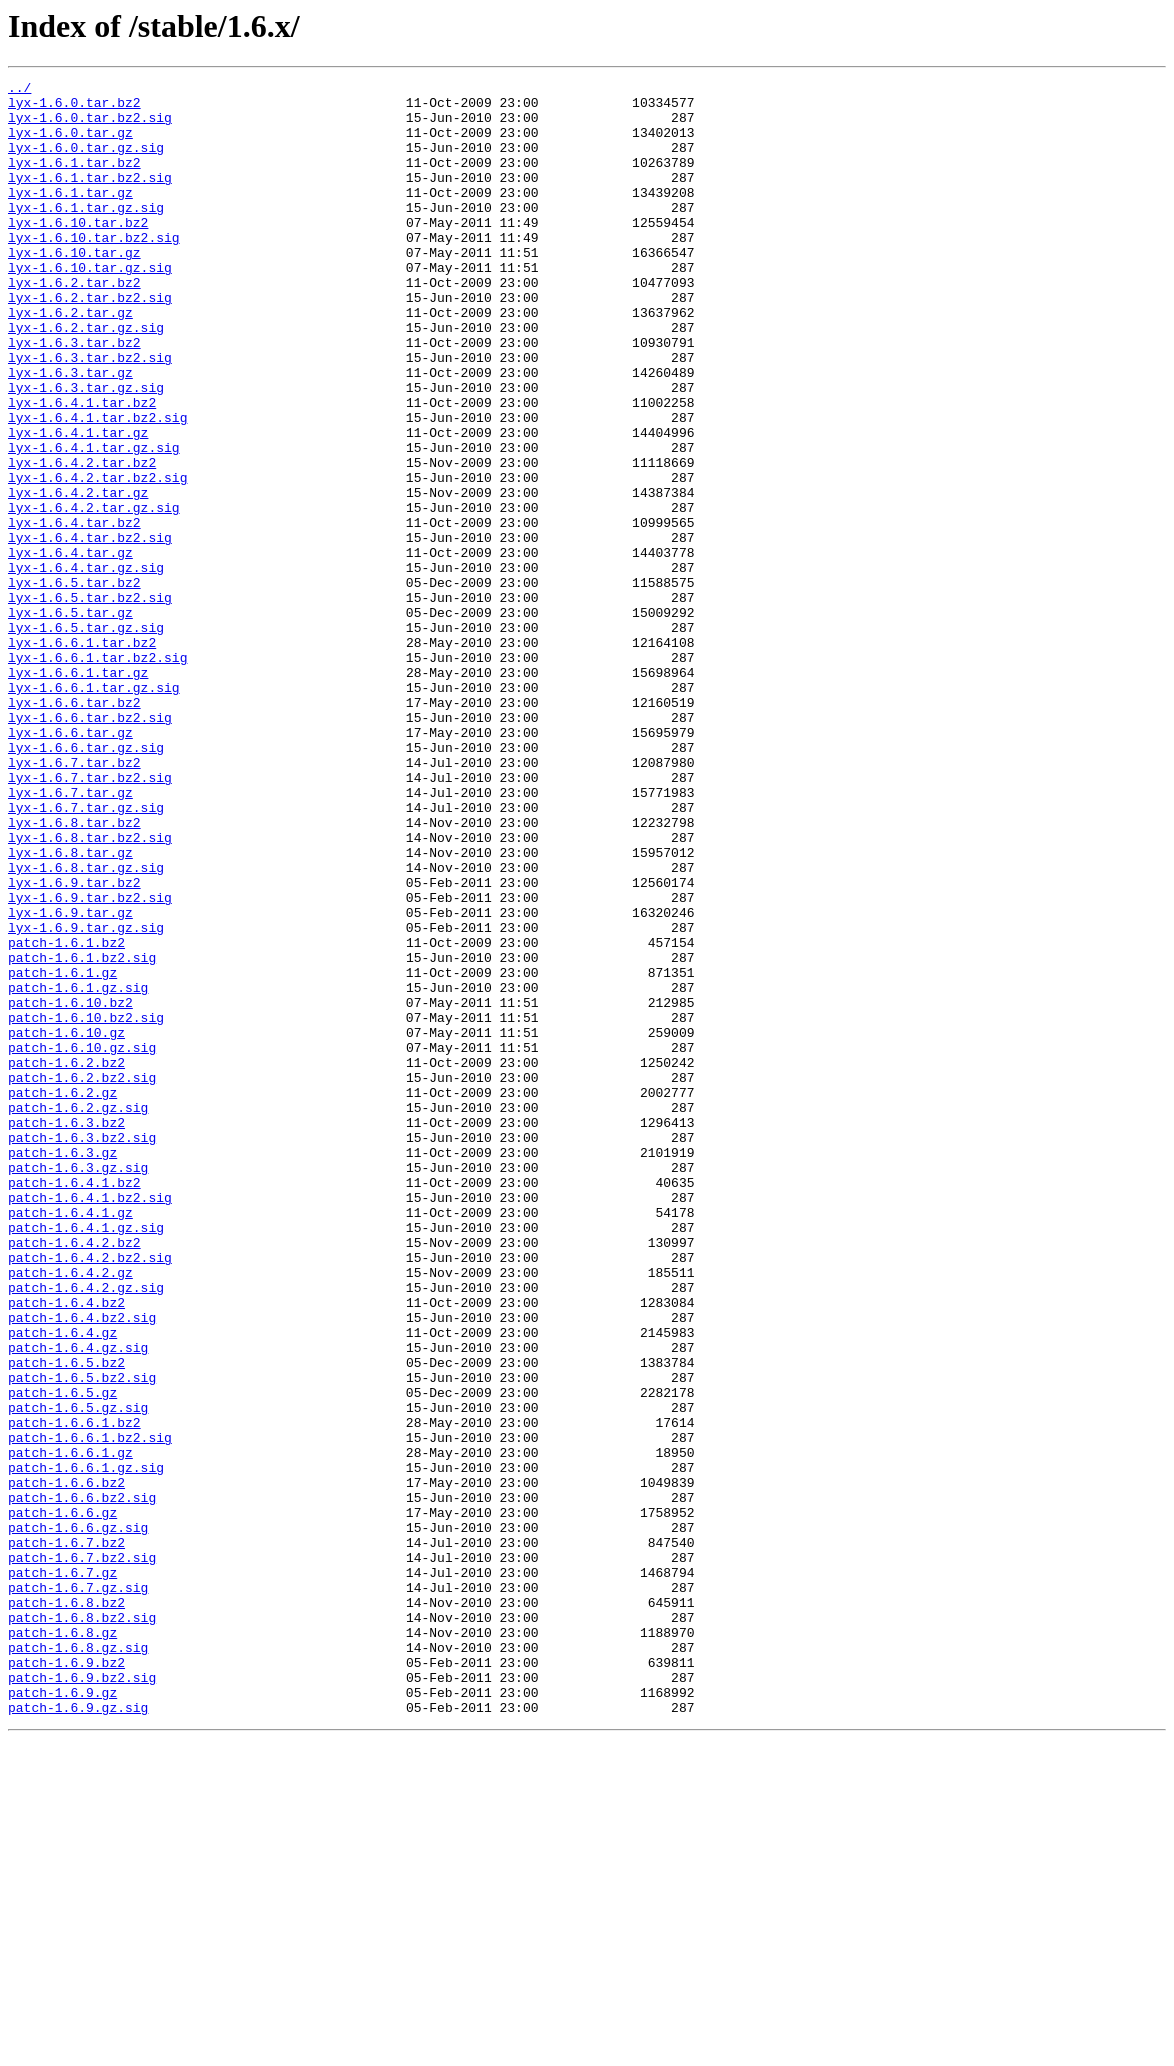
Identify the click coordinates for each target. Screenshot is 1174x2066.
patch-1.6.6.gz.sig (78, 1818)
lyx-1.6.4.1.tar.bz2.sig (97, 486)
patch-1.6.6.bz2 (66, 1764)
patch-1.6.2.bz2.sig (82, 1278)
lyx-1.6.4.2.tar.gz (78, 576)
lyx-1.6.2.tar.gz (70, 360)
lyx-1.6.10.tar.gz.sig (90, 306)
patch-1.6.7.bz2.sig (82, 1854)
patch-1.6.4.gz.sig (78, 1602)
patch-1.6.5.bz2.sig (82, 1638)
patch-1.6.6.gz (62, 1800)
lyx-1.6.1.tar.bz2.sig (90, 198)
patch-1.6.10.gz (66, 1224)
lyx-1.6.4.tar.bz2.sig (90, 630)
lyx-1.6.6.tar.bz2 (74, 828)
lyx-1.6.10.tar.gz (74, 288)
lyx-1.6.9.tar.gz (70, 1080)
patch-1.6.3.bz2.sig (82, 1350)
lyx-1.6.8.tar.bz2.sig (90, 990)
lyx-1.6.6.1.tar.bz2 (82, 756)
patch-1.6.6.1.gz (70, 1728)
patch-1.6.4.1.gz (70, 1440)
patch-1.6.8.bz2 (66, 1908)
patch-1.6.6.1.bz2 (74, 1692)
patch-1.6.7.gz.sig (78, 1890)
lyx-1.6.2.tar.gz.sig (86, 378)
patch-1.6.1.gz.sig (78, 1170)
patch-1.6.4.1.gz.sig (86, 1458)
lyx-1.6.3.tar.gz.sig (86, 450)
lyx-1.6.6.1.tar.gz (78, 792)
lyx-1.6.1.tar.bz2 (74, 180)
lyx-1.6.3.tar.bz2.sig (90, 414)
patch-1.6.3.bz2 (66, 1332)
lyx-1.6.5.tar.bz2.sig (90, 702)
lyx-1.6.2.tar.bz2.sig (90, 342)
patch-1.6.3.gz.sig (78, 1386)
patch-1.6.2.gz (62, 1296)
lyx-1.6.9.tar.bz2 (74, 1044)
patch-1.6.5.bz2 (66, 1620)
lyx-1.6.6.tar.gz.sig (86, 882)
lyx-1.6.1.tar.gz (70, 216)
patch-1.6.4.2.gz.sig (86, 1530)
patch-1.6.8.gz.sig (78, 1962)
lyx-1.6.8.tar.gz (70, 1008)
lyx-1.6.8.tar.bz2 (74, 972)
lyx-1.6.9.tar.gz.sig (86, 1098)
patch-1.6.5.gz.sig (78, 1674)
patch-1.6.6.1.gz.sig (86, 1746)
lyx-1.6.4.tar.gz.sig (86, 666)
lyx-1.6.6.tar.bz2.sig (90, 846)
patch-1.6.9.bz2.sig (82, 1998)
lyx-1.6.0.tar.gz (70, 144)
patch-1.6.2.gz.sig (78, 1314)
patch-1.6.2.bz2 (66, 1260)
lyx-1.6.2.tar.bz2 (74, 324)
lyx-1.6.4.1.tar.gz (78, 504)
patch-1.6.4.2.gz (70, 1512)
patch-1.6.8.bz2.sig (82, 1926)
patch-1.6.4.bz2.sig (82, 1566)
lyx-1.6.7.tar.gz (70, 936)
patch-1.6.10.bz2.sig (86, 1206)
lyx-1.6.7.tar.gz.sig (86, 954)
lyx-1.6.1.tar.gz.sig (86, 234)
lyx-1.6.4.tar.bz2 (74, 612)
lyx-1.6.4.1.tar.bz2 (82, 468)
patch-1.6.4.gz (62, 1584)
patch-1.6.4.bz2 (66, 1548)
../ (19, 90)
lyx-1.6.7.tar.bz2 (74, 900)
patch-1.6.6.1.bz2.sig (90, 1710)
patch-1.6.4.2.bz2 (74, 1476)
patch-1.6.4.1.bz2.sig (90, 1422)
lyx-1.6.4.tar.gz (70, 648)
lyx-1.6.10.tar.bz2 (78, 252)
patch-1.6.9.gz (62, 2016)
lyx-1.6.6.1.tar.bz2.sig (97, 774)
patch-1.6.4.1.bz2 (74, 1404)
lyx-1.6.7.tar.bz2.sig (90, 918)
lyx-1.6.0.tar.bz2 (74, 108)
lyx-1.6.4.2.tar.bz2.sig (97, 558)
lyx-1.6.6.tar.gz (70, 864)
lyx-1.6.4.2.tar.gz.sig (94, 594)
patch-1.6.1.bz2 (66, 1116)
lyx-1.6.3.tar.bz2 (74, 396)
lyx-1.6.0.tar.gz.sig (86, 162)
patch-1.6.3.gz (62, 1368)
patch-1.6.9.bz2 (66, 1980)
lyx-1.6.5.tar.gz (70, 720)
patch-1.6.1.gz (62, 1152)
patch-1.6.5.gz (62, 1656)
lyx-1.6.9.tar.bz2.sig (90, 1062)
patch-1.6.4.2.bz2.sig (90, 1494)
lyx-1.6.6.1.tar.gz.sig (94, 810)
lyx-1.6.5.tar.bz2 (74, 684)
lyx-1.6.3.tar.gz (70, 432)
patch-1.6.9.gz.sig (78, 2034)
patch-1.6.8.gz (62, 1944)
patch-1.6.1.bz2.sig (82, 1134)
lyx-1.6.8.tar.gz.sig (86, 1026)
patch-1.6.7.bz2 (66, 1836)
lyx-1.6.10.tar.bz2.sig (94, 270)
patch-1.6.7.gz (62, 1872)
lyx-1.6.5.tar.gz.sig (86, 738)
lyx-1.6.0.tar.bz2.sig (90, 126)
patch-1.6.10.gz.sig (82, 1242)
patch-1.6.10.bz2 (70, 1188)
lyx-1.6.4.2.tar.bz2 (82, 540)
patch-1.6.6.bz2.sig (82, 1782)
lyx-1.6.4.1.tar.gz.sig (94, 522)
